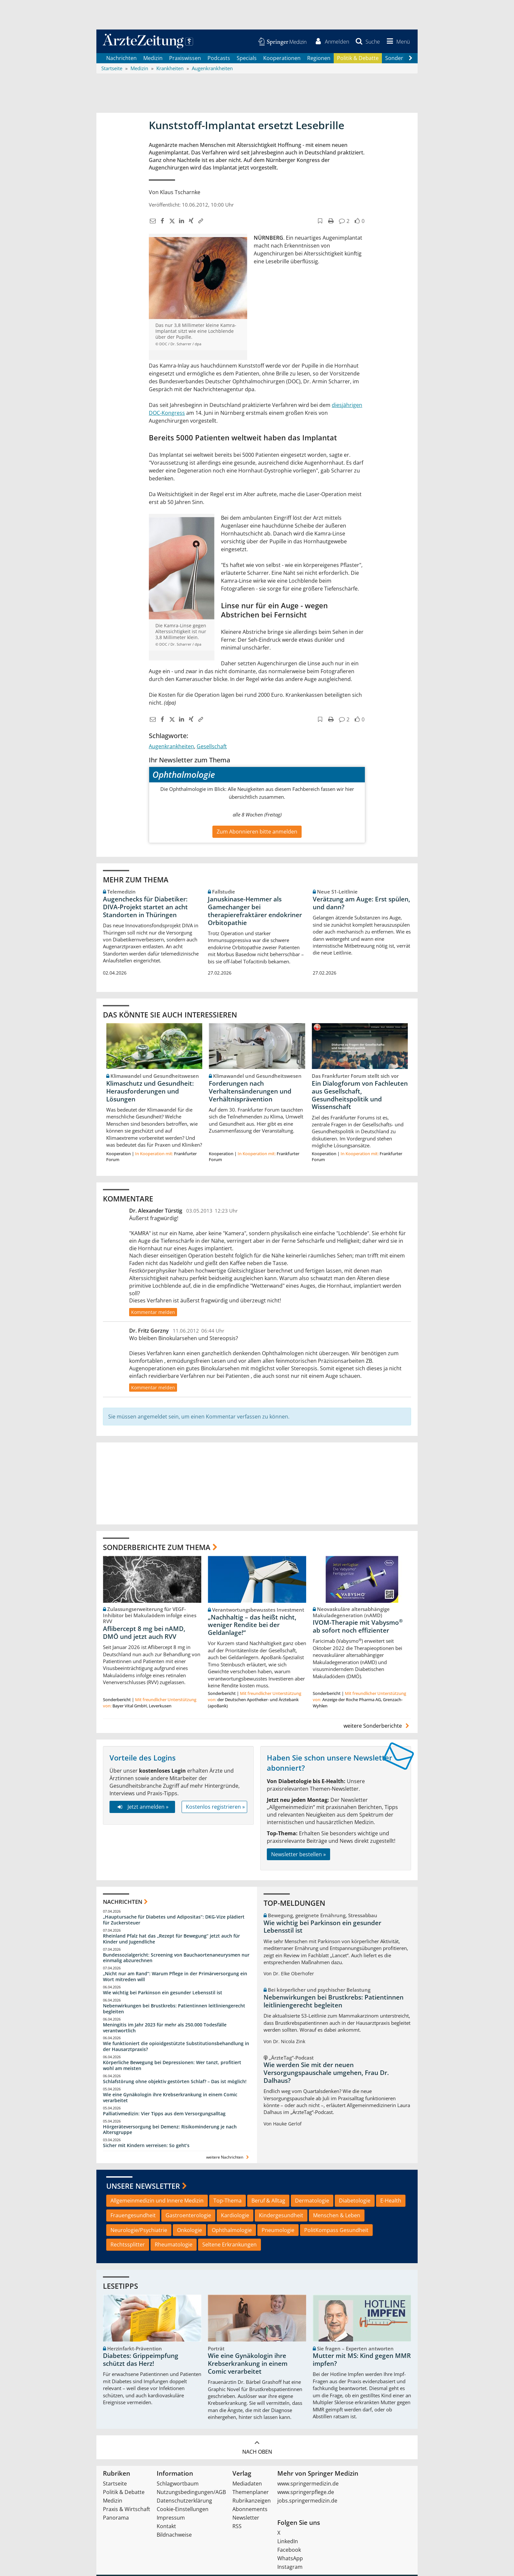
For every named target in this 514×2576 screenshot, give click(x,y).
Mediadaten (247, 2484)
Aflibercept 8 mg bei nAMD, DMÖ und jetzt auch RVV (144, 1634)
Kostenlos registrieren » (215, 1807)
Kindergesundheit (281, 2216)
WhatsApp (290, 2559)
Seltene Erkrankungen (229, 2245)
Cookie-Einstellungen (182, 2510)
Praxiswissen (185, 59)
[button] (397, 42)
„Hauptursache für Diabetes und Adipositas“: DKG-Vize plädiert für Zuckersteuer (174, 1921)
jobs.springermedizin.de (307, 2502)
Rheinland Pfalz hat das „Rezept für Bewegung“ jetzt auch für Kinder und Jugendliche (171, 1940)
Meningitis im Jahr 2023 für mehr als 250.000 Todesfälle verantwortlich (165, 2029)
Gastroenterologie (188, 2216)
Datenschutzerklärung (184, 2502)
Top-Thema (227, 2201)
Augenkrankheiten (171, 747)
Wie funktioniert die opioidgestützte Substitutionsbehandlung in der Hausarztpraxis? (176, 2048)
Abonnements (249, 2510)
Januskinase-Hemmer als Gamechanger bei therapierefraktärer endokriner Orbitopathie (255, 912)
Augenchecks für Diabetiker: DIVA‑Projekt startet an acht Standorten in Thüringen (145, 908)
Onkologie (189, 2231)
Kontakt (166, 2527)
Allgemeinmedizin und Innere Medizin (157, 2201)
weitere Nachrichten (228, 2158)
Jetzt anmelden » (142, 1807)
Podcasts (219, 59)
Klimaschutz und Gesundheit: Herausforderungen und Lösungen (150, 1092)
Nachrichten (121, 59)
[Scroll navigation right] (410, 59)
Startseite (115, 2484)
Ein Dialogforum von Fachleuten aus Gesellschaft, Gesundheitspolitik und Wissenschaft (360, 1096)
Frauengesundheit (133, 2216)
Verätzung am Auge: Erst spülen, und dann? (361, 904)
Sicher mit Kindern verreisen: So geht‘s (146, 2146)
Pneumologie (278, 2231)
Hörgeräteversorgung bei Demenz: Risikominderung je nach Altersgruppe (170, 2130)
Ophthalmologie (232, 2231)
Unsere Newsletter (143, 2187)
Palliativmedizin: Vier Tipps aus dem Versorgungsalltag (164, 2114)
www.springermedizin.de (308, 2484)
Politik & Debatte (358, 59)
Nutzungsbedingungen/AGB (191, 2493)
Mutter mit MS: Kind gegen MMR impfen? (362, 2361)
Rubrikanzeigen (251, 2502)
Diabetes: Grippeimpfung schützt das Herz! (140, 2361)
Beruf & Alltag (268, 2201)
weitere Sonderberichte (377, 1727)
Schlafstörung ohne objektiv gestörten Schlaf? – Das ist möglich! (175, 2083)
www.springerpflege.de (305, 2493)
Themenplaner (250, 2493)
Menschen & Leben (336, 2216)
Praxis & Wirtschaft (126, 2510)
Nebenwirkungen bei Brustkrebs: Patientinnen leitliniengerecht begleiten (174, 2010)
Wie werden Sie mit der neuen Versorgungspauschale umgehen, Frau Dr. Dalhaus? (326, 2074)
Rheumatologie (173, 2245)
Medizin (153, 59)
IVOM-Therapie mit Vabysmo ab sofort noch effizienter (358, 1628)
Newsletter (245, 2519)
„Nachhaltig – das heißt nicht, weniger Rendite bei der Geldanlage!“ (252, 1626)
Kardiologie (235, 2216)
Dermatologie (312, 2201)
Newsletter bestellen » (298, 1855)
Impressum (171, 2519)
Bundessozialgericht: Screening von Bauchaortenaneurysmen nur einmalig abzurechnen (176, 1959)
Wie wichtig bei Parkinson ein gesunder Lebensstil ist (162, 1994)
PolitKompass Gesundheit (336, 2231)
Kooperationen (282, 59)
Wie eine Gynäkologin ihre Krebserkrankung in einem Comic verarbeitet (170, 2098)
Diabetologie (354, 2201)
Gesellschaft (212, 747)
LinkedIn (287, 2542)
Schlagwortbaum (178, 2484)
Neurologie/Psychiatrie (138, 2231)
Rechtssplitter (127, 2245)
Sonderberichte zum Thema (156, 1548)
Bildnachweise (174, 2536)
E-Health (390, 2201)
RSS (237, 2527)
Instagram (290, 2568)
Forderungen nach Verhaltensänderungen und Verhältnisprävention (250, 1092)
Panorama (116, 2519)
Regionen (318, 59)
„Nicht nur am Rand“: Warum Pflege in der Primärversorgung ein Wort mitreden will (175, 1978)
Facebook (289, 2551)
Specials (247, 59)
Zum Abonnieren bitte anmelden (257, 832)
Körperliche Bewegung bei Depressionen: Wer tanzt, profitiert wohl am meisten (172, 2067)
